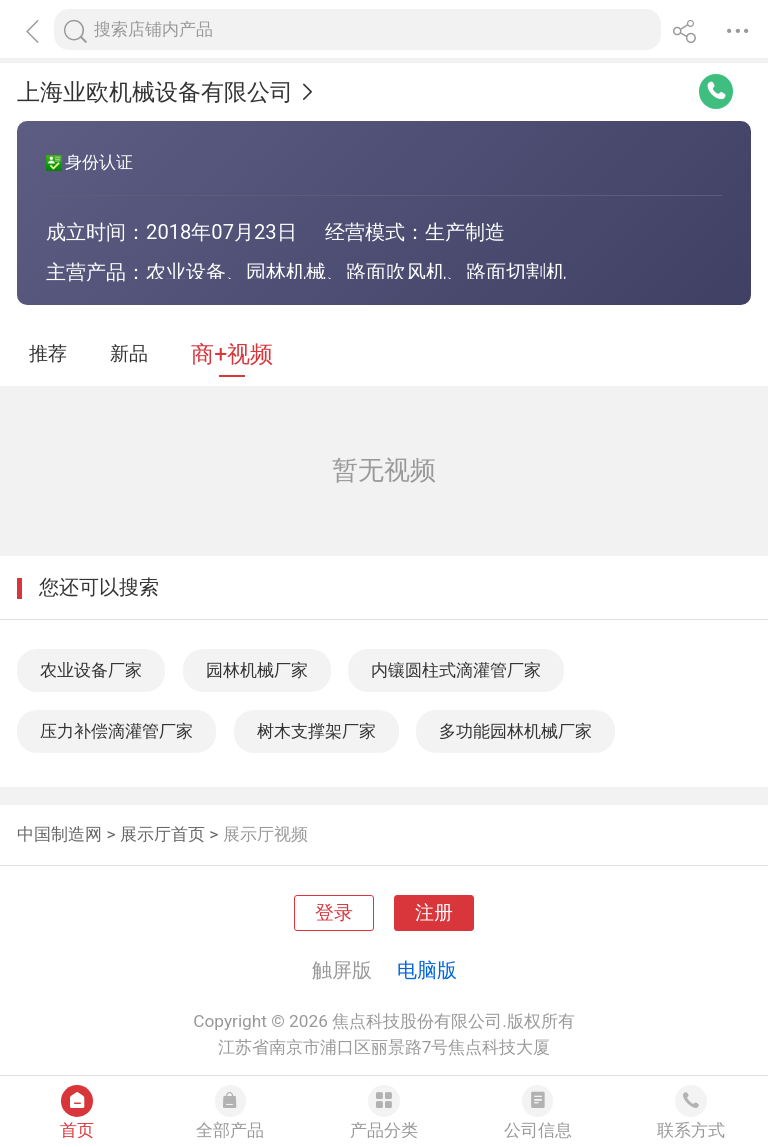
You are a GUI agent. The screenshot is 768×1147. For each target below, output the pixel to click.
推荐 (48, 354)
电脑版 (427, 970)
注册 (434, 913)
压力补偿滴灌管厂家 (116, 731)
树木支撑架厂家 (316, 731)
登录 (334, 913)
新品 (129, 354)
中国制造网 (59, 834)
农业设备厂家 (91, 670)
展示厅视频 (265, 834)
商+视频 (232, 354)
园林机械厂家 (257, 670)
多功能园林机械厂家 (515, 731)
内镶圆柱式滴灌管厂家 (456, 670)
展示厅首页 (162, 834)
